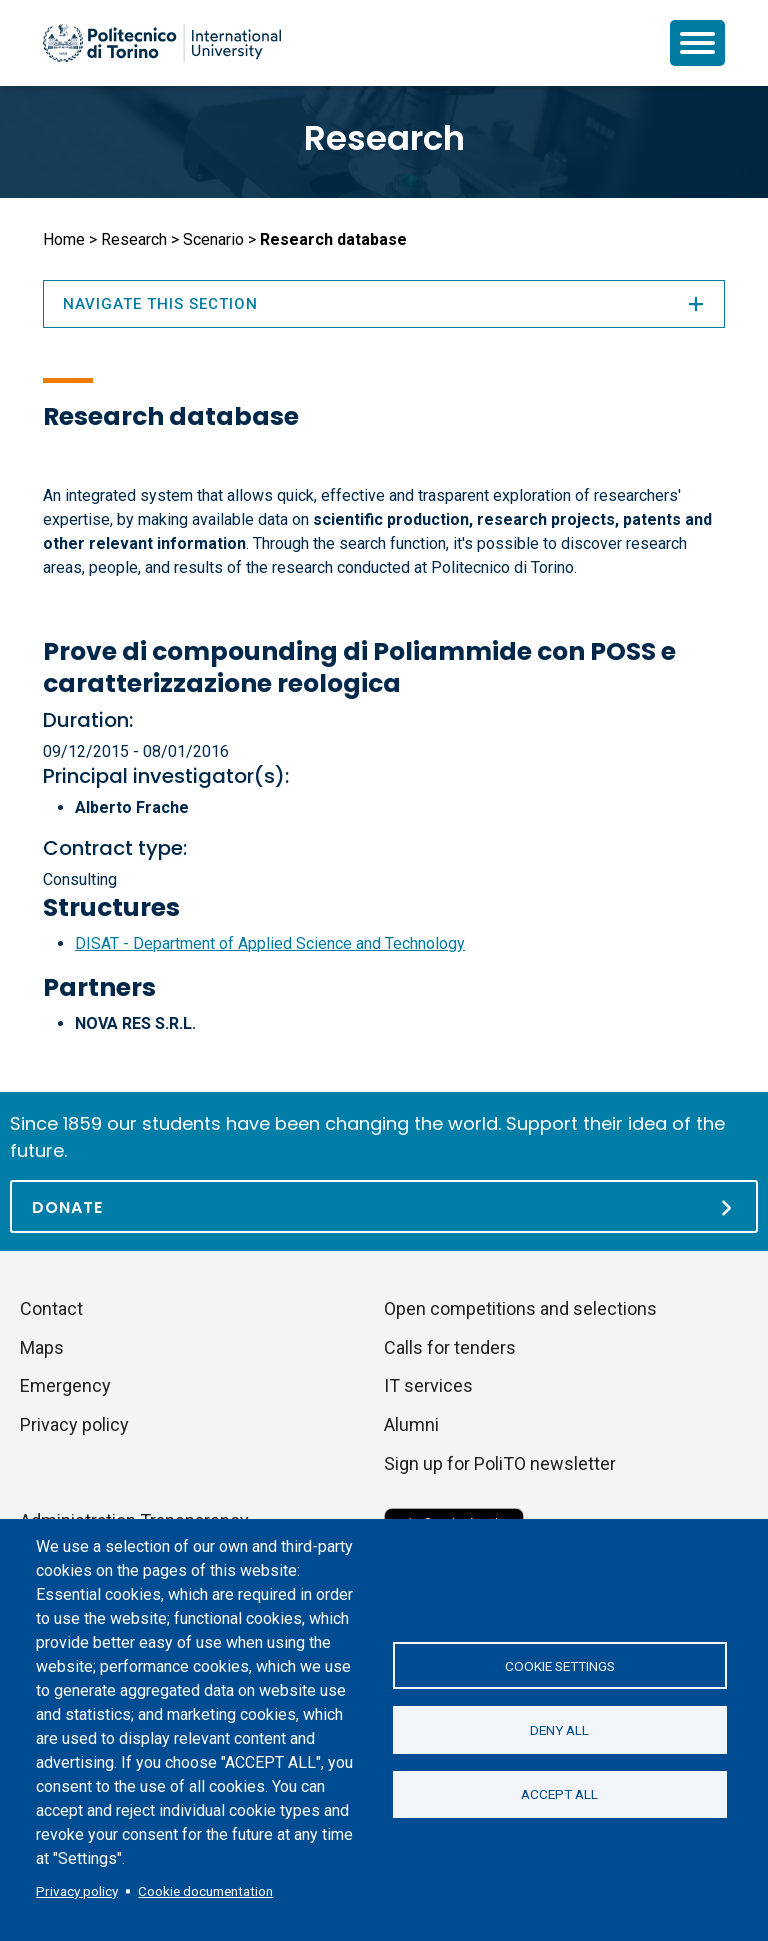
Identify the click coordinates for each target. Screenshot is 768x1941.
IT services (428, 1385)
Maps (42, 1347)
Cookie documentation (205, 1891)
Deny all (559, 1730)
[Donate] (384, 1206)
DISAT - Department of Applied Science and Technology (270, 943)
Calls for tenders (450, 1347)
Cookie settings (560, 1665)
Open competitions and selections (520, 1308)
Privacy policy (77, 1891)
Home (64, 239)
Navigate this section (384, 304)
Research (384, 138)
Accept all (559, 1795)
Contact (51, 1308)
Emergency (65, 1385)
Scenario (213, 239)
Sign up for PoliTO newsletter (500, 1463)
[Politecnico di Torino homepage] (162, 43)
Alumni (411, 1424)
